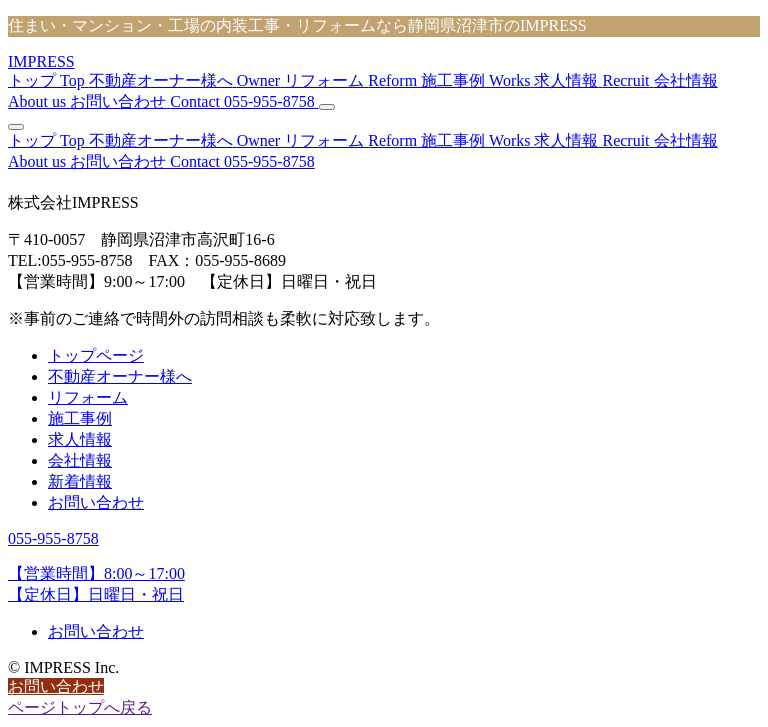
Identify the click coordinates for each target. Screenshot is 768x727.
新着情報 (80, 481)
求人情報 (80, 439)
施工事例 (80, 418)
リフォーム (88, 397)
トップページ (96, 355)
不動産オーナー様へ (120, 376)
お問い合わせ (96, 502)
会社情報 (80, 460)
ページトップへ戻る (80, 707)
